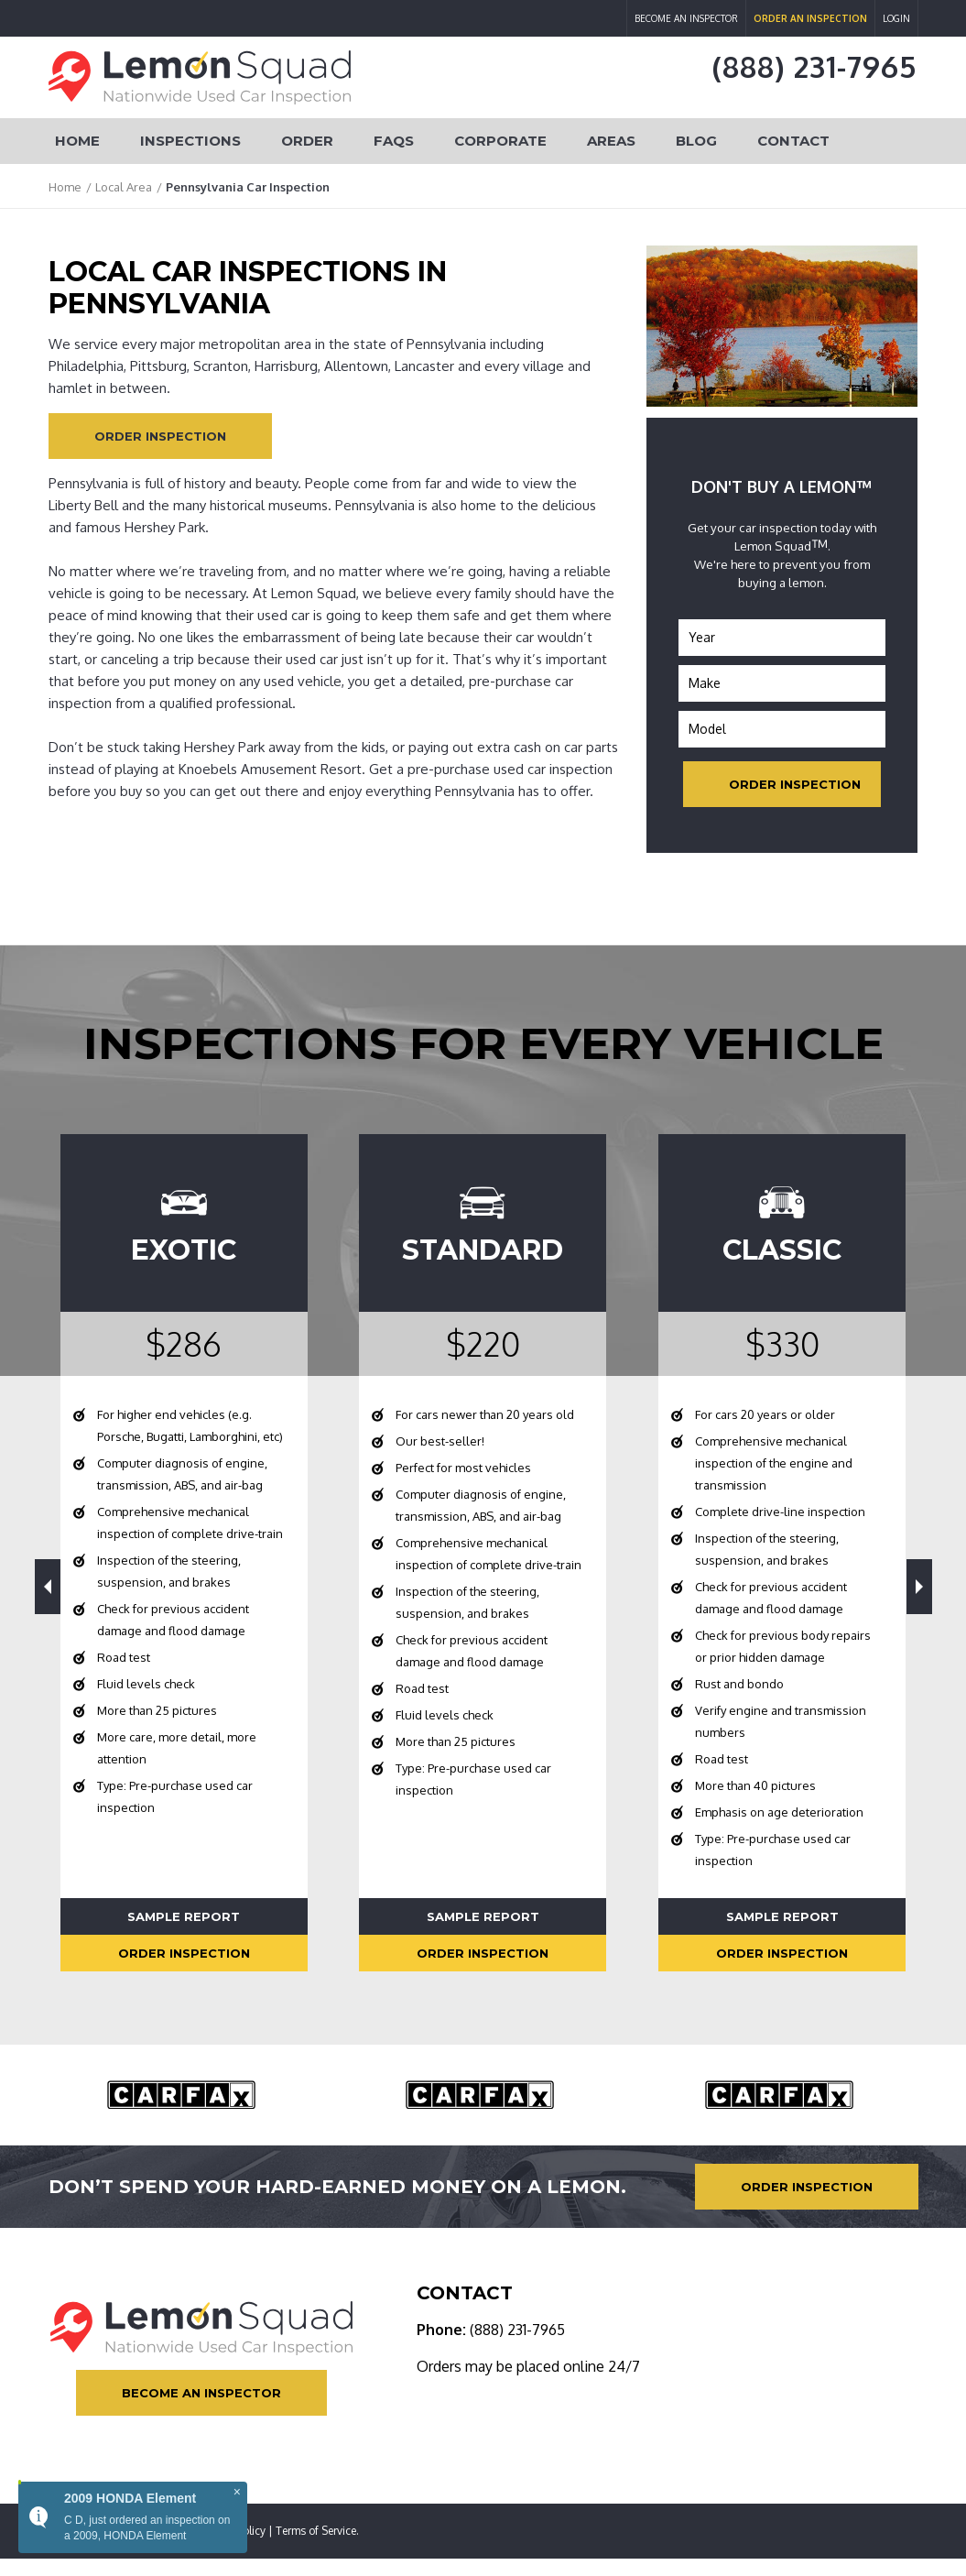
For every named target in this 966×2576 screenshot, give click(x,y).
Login (896, 18)
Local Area (123, 187)
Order (307, 140)
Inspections (190, 140)
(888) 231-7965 (814, 66)
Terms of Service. (317, 2531)
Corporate (500, 140)
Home (77, 140)
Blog (696, 140)
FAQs (394, 140)
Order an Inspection (810, 18)
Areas (611, 140)
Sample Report (183, 1916)
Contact (793, 140)
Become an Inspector (686, 18)
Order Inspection (160, 436)
